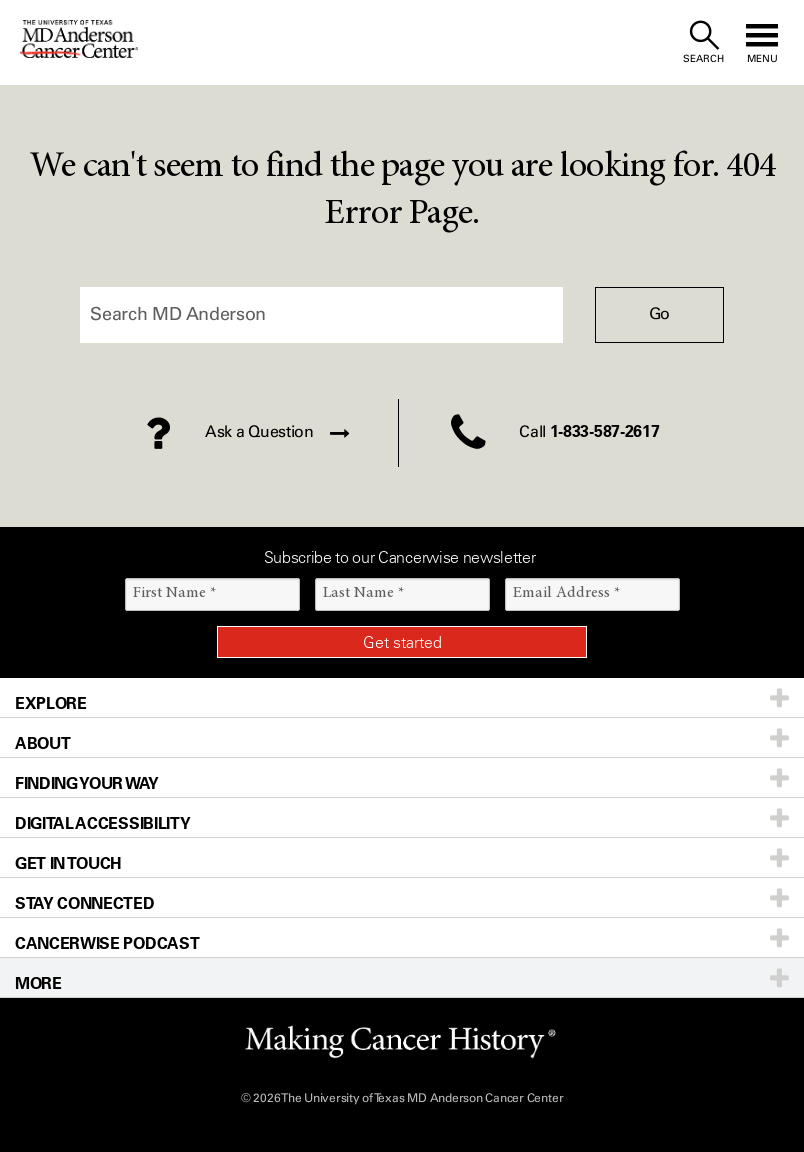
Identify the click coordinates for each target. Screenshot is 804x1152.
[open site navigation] (762, 42)
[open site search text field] (703, 42)
